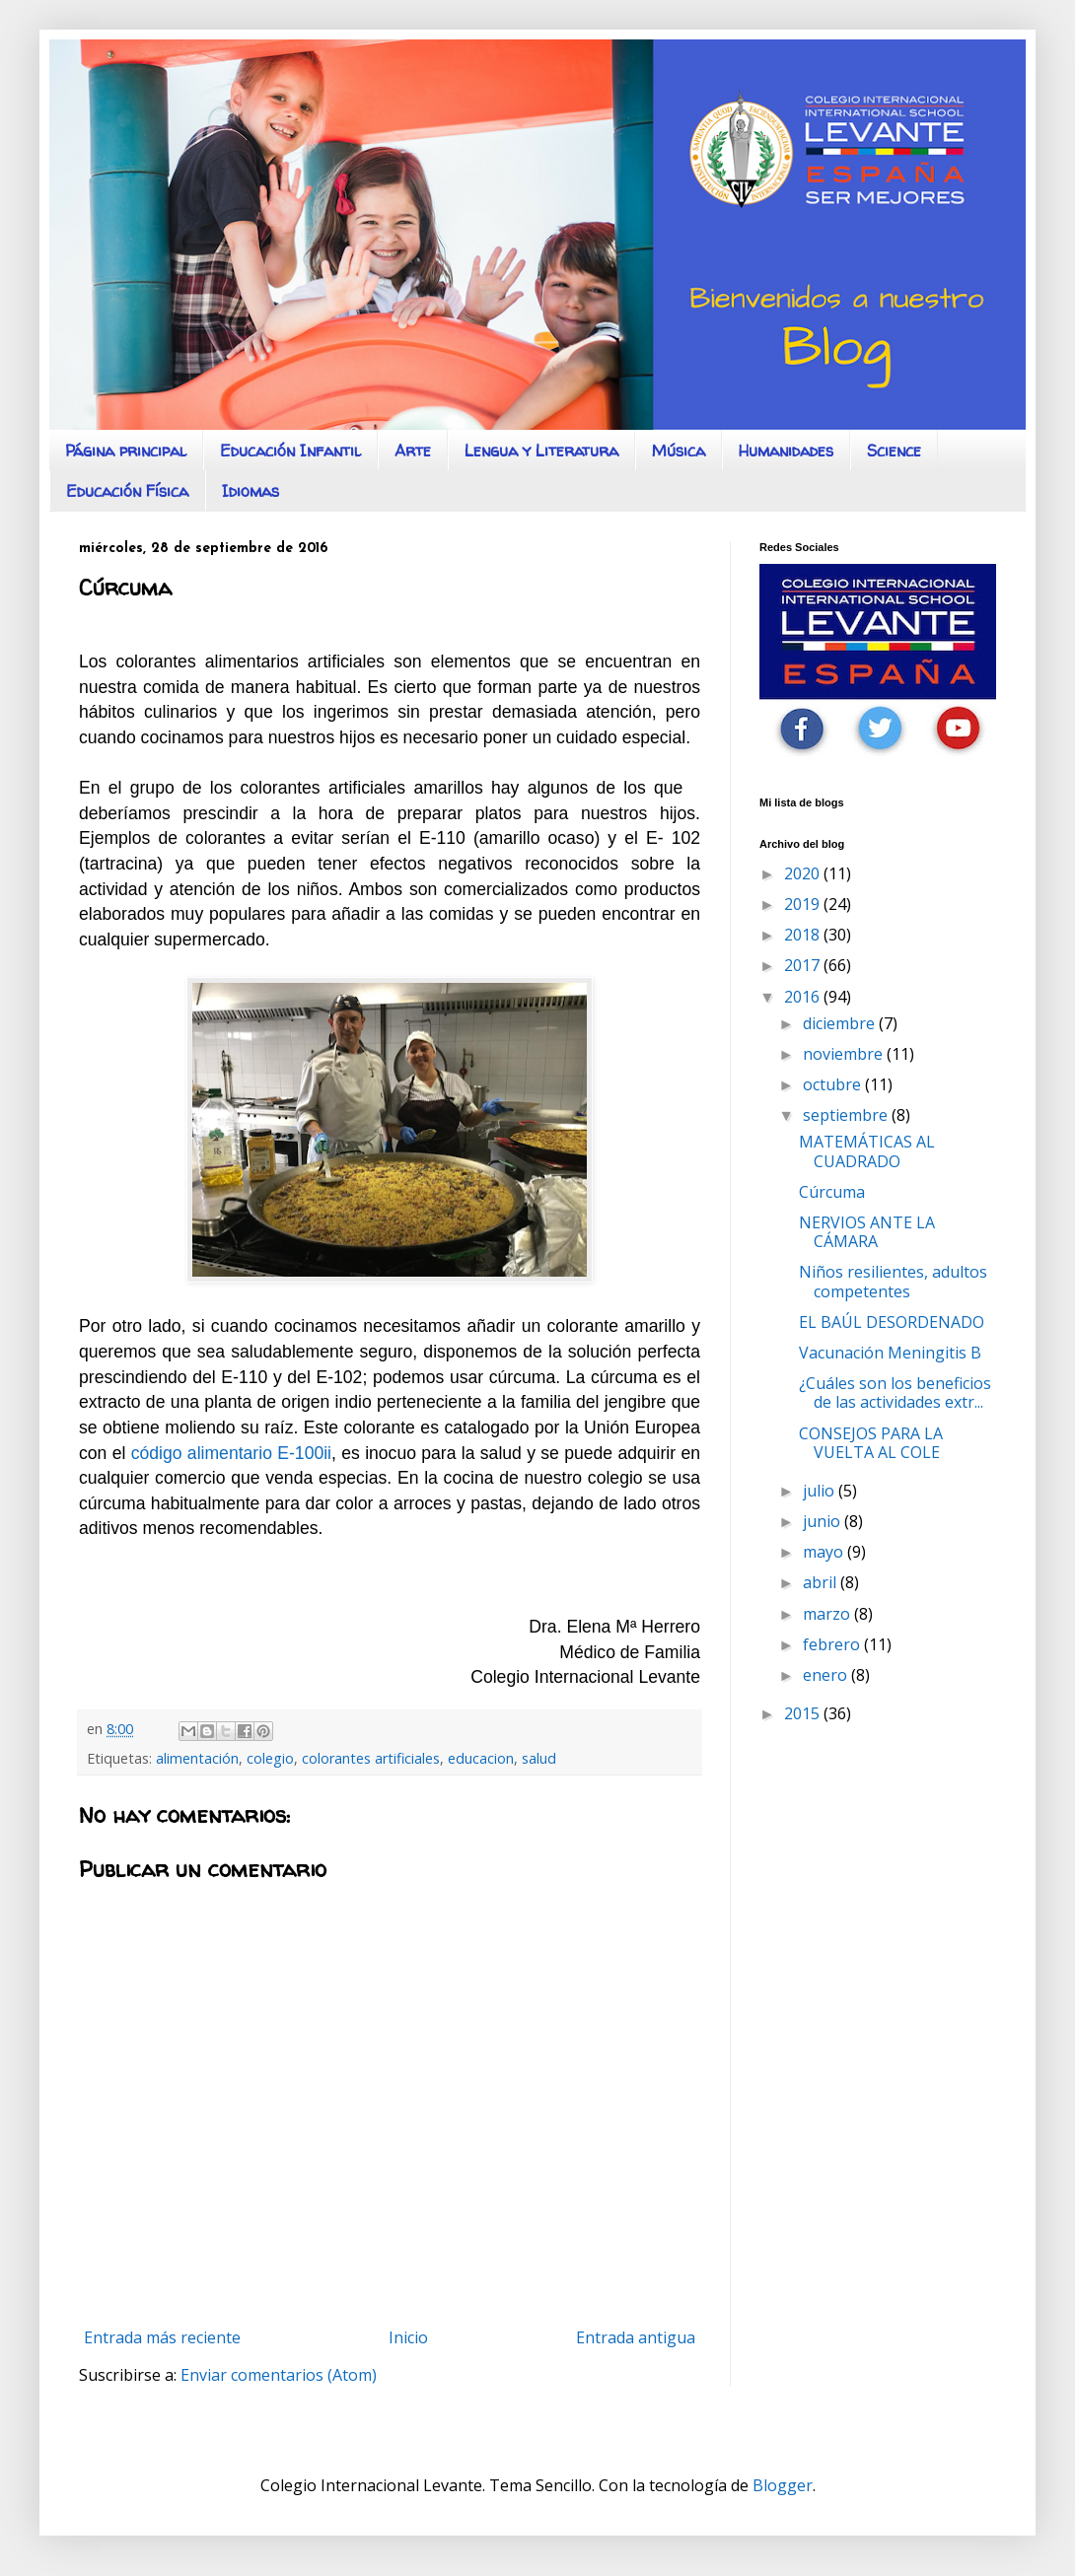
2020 (804, 873)
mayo (825, 1552)
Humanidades (786, 450)
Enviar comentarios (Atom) (278, 2375)
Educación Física (127, 491)
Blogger (782, 2485)
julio (820, 1490)
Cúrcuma (832, 1192)
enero (827, 1675)
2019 (804, 904)
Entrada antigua (635, 2337)
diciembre (841, 1023)
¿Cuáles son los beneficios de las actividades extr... (895, 1392)
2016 (804, 997)
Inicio (408, 2337)
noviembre (845, 1054)
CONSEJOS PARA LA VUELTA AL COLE (871, 1443)
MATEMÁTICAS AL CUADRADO (867, 1151)
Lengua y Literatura (541, 450)
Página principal (125, 450)
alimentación (197, 1758)
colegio (270, 1758)
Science (894, 450)
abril (821, 1582)
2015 (804, 1713)
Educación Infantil (290, 450)
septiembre (847, 1115)
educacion (481, 1758)
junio (823, 1521)
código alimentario (201, 1453)
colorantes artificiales (371, 1758)
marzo (828, 1614)
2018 (804, 934)
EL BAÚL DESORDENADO (891, 1322)
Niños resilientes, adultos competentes (893, 1281)
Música (678, 450)
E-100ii (304, 1453)
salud (539, 1758)
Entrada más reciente (162, 2337)
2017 (804, 965)
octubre (834, 1084)
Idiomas (250, 491)
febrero (833, 1644)
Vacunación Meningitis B (890, 1352)
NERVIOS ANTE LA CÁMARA (867, 1232)
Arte (412, 450)
